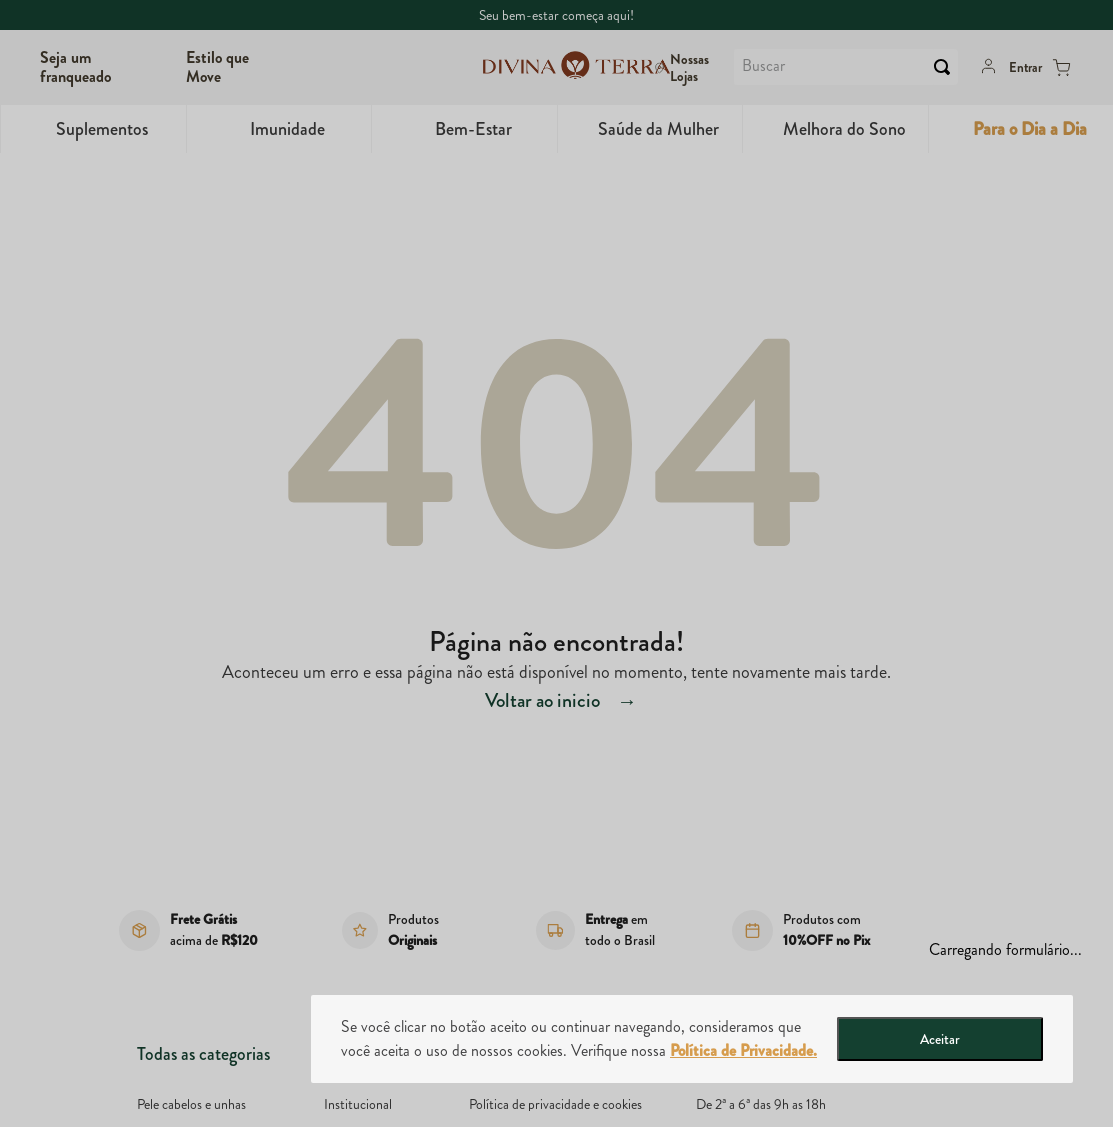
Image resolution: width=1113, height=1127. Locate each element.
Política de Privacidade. (743, 1050)
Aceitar (940, 1039)
